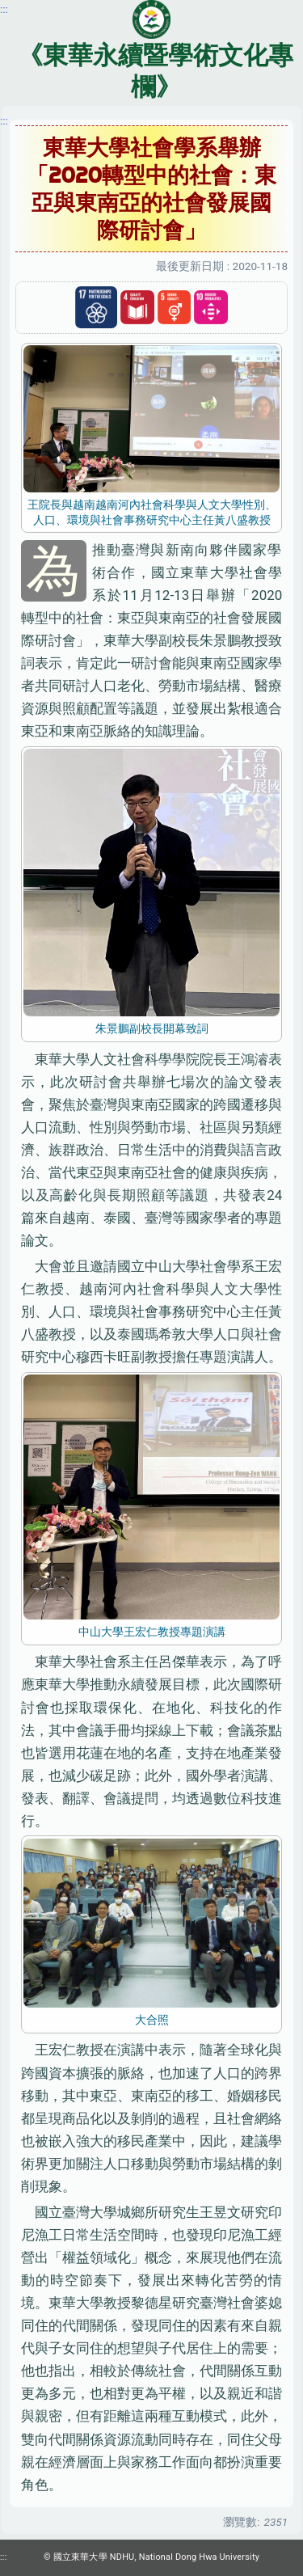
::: (4, 120)
